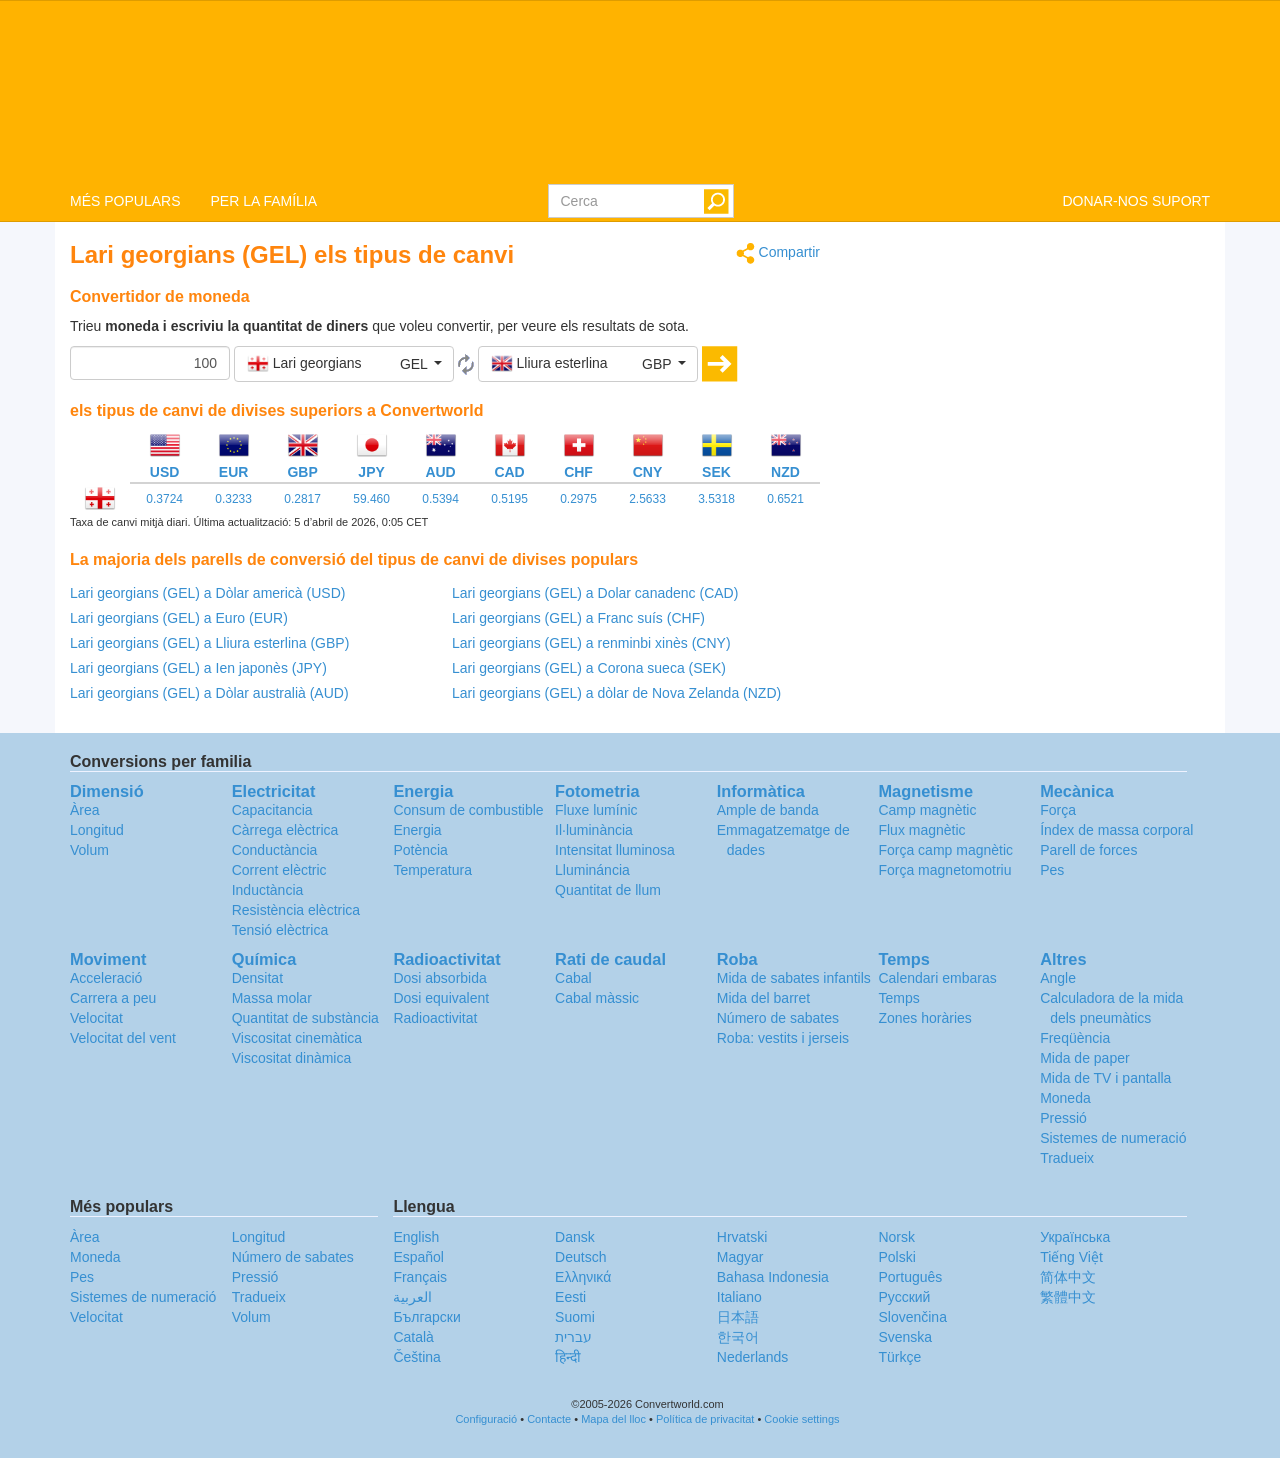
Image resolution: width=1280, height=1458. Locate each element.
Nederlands (753, 1357)
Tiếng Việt (1071, 1257)
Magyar (740, 1257)
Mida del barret (763, 998)
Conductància (275, 850)
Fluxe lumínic (596, 810)
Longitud (97, 830)
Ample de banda (768, 810)
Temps (898, 998)
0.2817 (302, 499)
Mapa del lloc (613, 1419)
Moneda (1065, 1098)
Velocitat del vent (123, 1038)
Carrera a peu (113, 998)
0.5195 (509, 499)
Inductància (268, 890)
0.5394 (440, 499)
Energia (417, 830)
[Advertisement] (1030, 382)
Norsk (896, 1237)
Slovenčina (912, 1317)
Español (418, 1257)
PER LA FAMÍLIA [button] (263, 201)
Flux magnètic (921, 830)
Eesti (570, 1297)
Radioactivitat (435, 1018)
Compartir (778, 253)
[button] (344, 364)
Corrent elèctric (279, 870)
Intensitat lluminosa (615, 850)
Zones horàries (924, 1018)
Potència (420, 850)
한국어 (738, 1337)
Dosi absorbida (439, 978)
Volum (89, 850)
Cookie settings (801, 1419)
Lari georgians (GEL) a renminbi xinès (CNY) (591, 643)
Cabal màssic (597, 998)
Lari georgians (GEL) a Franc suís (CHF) (578, 618)
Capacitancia (272, 810)
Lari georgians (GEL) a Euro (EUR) (179, 618)
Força (1058, 810)
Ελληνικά (583, 1277)
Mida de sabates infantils (794, 978)
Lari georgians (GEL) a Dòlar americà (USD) (207, 593)
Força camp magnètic (945, 850)
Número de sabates (778, 1018)
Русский (904, 1297)
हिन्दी (568, 1357)
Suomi (575, 1317)
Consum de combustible (468, 810)
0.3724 (164, 499)
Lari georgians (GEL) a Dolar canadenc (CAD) (595, 593)
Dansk (575, 1237)
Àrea (85, 810)
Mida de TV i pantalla (1105, 1078)
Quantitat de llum (608, 890)
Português (910, 1277)
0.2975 (578, 499)
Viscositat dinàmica (292, 1058)
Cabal (573, 978)
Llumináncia (592, 870)
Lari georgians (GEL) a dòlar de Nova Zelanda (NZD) (616, 693)
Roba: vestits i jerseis (783, 1038)
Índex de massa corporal (1116, 830)
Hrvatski (742, 1237)
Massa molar (272, 998)
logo (640, 91)
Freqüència (1075, 1038)
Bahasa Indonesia (773, 1277)
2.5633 (647, 499)
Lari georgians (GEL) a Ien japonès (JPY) (198, 668)
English (416, 1237)
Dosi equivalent (441, 998)
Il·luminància (594, 830)
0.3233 (233, 499)
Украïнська (1075, 1237)
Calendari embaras (937, 978)
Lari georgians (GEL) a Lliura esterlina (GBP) (209, 643)
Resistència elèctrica (296, 910)
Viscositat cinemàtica (297, 1038)
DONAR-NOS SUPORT (1136, 201)
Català (413, 1337)
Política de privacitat (705, 1419)
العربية (412, 1297)
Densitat (257, 978)
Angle (1058, 978)
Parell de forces (1088, 850)
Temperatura (432, 870)
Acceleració (106, 978)
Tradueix (1067, 1158)
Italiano (739, 1297)
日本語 (738, 1317)
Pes (1052, 870)
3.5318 (716, 499)
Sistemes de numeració (1113, 1138)
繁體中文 (1068, 1297)
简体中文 (1068, 1277)
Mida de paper (1085, 1058)
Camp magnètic (927, 810)
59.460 (371, 499)
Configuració (486, 1419)
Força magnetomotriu (944, 870)
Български (426, 1317)
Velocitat (96, 1018)
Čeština (416, 1357)
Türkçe (899, 1357)
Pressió (1063, 1118)
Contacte (549, 1419)
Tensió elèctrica (280, 930)
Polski (896, 1257)
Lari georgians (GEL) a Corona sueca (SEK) (589, 668)
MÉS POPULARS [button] (125, 201)
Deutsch (580, 1257)
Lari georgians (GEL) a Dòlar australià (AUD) (209, 693)
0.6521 (785, 499)
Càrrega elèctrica (285, 830)
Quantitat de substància (305, 1018)
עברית (573, 1337)
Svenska (905, 1337)
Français (420, 1277)
